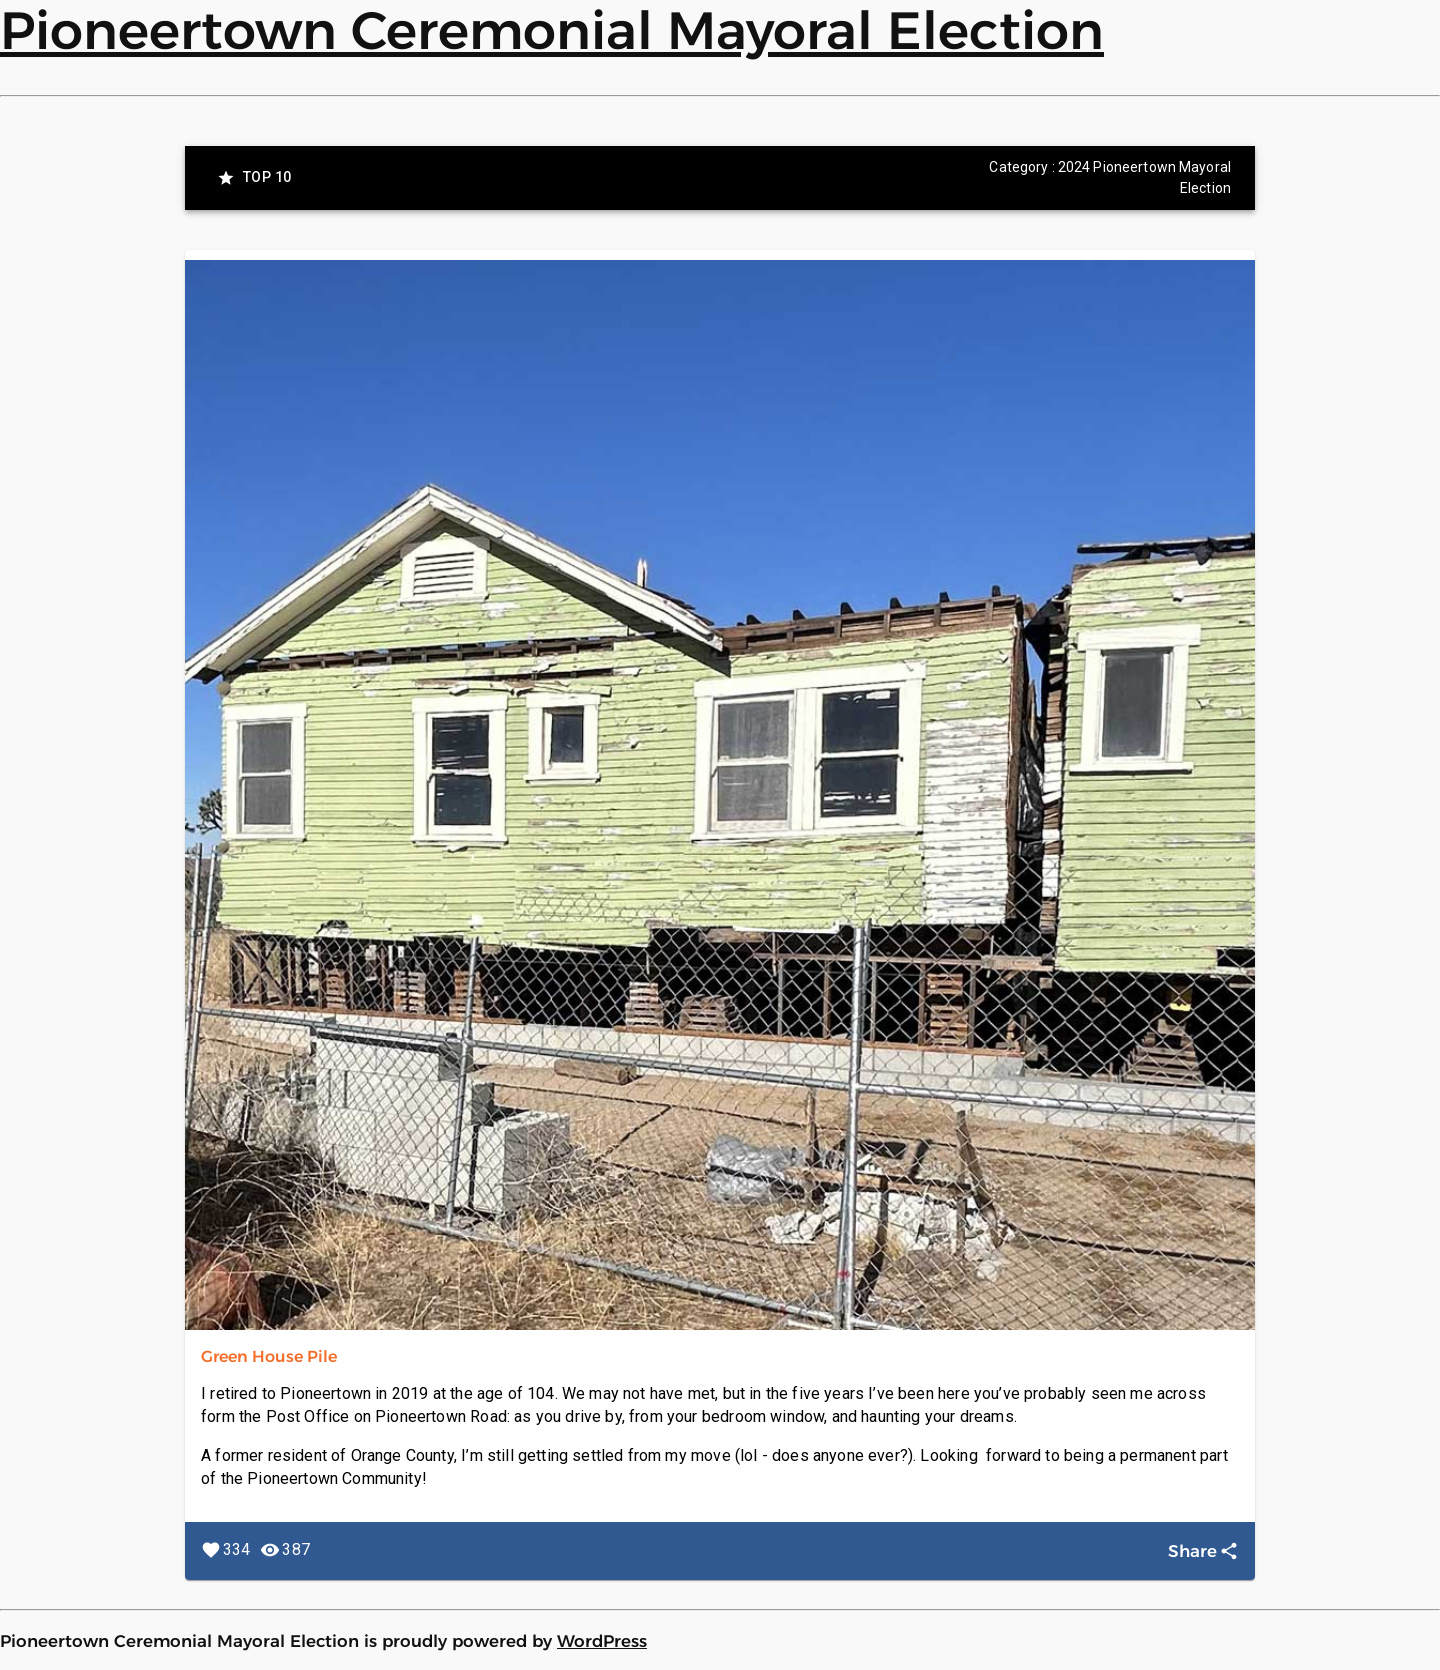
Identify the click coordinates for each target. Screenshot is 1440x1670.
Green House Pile (269, 1356)
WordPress (602, 1641)
